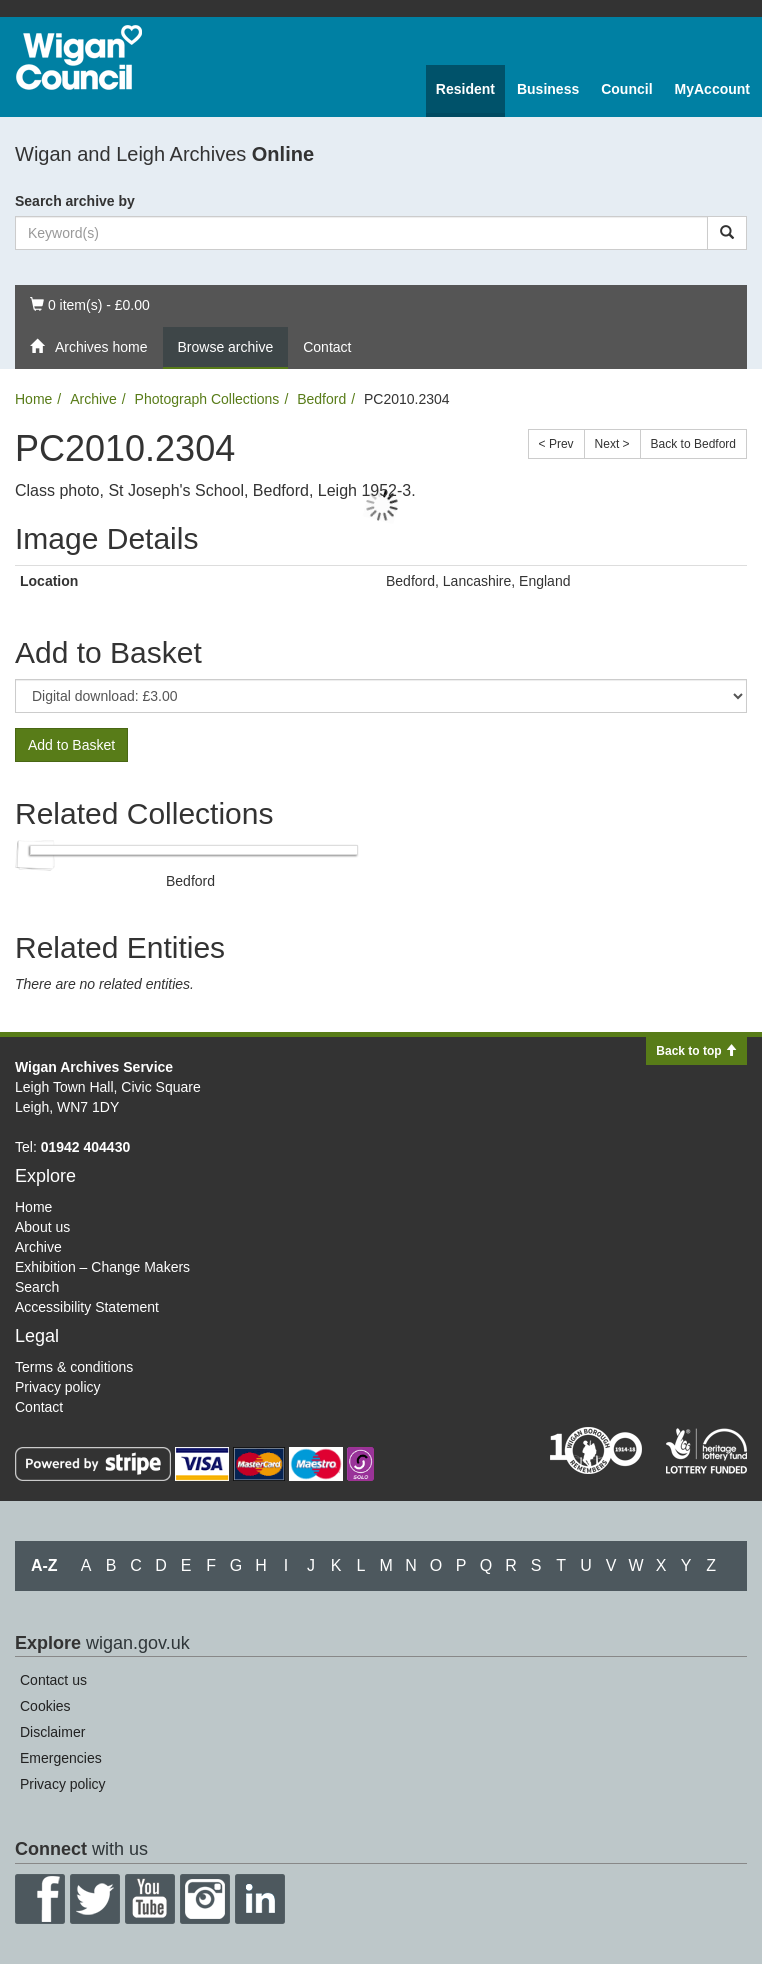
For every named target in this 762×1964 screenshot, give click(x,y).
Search (37, 1287)
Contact (327, 347)
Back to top (696, 1051)
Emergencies (61, 1758)
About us (42, 1227)
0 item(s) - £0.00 (89, 303)
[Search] (727, 233)
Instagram (205, 1899)
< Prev (556, 444)
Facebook (40, 1899)
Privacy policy (58, 1387)
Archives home (89, 347)
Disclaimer (52, 1732)
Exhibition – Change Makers (102, 1267)
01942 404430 (86, 1147)
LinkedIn (260, 1899)
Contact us (53, 1680)
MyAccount (712, 89)
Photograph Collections (207, 399)
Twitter (95, 1899)
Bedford (321, 399)
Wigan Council (79, 57)
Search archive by (75, 201)
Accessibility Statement (87, 1307)
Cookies (45, 1706)
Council (626, 89)
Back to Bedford (693, 444)
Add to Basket (71, 745)
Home (33, 399)
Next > (612, 444)
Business (548, 89)
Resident (465, 89)
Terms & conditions (74, 1367)
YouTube (150, 1899)
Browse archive (226, 347)
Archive (93, 399)
